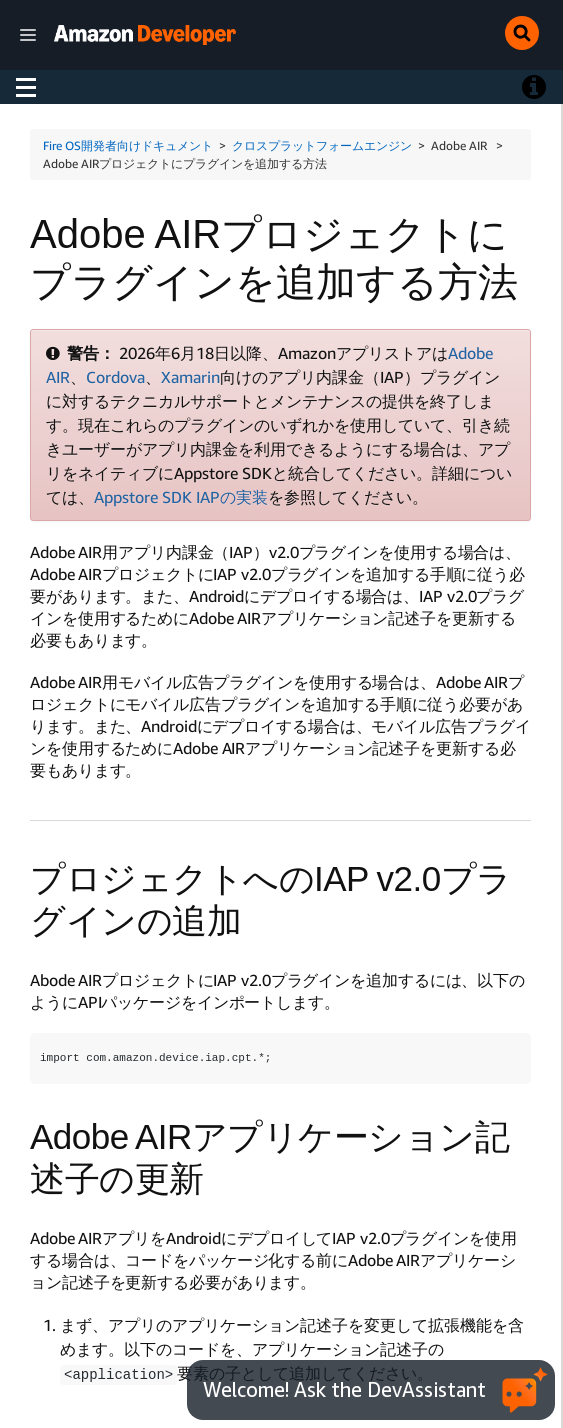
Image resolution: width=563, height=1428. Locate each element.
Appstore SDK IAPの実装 (181, 497)
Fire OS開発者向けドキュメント (128, 145)
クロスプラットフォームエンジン (322, 145)
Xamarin (190, 377)
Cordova (115, 377)
